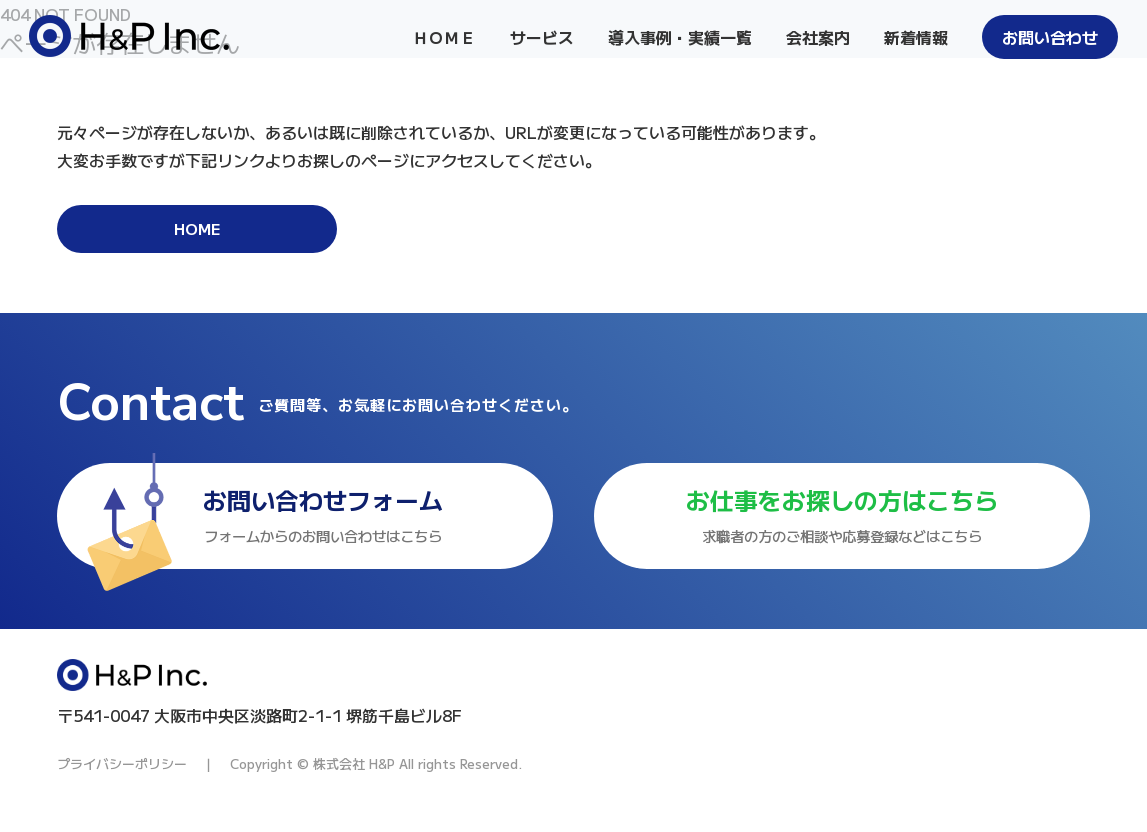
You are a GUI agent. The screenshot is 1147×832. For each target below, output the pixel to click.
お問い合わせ (1050, 37)
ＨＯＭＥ (444, 37)
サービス (542, 37)
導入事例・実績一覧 (680, 37)
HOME (197, 229)
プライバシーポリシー (122, 786)
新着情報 (916, 37)
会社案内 (818, 37)
